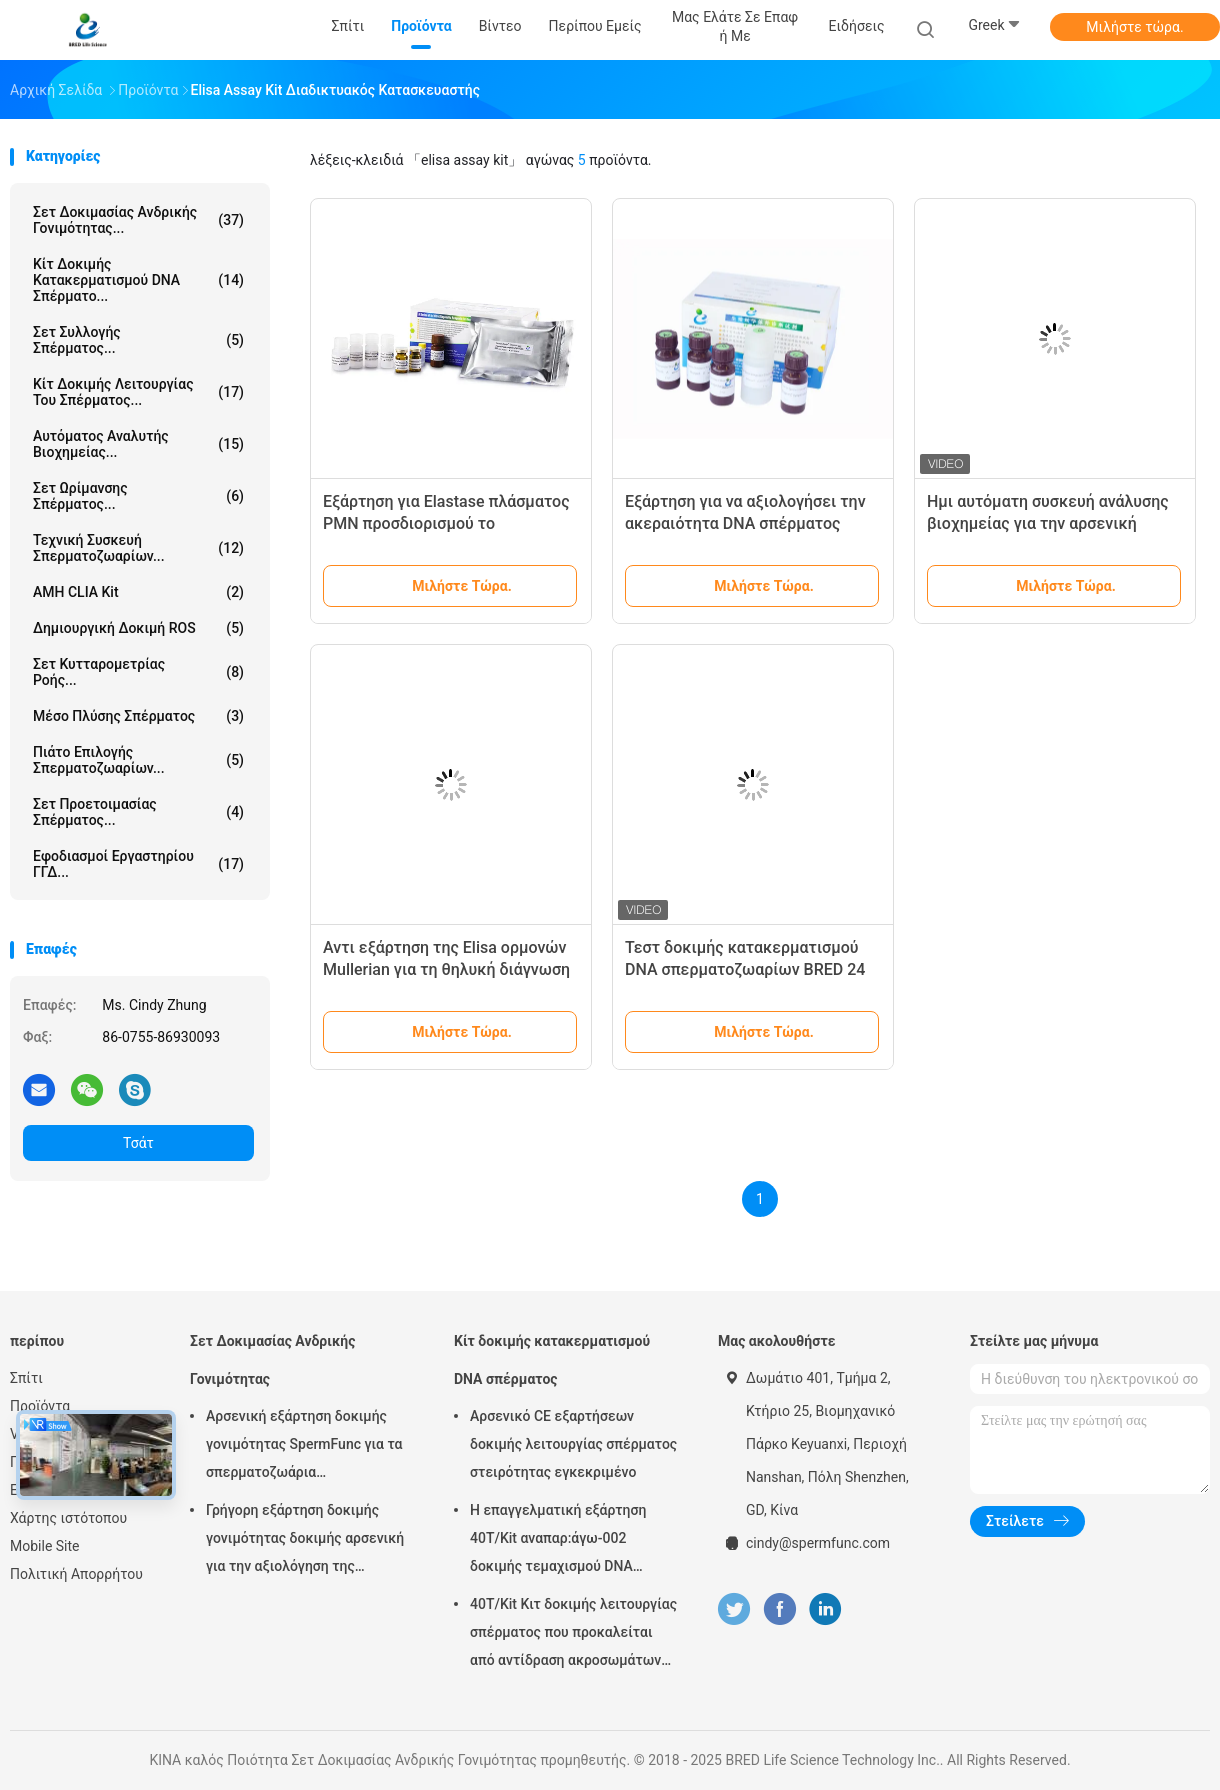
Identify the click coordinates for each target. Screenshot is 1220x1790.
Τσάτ (138, 1143)
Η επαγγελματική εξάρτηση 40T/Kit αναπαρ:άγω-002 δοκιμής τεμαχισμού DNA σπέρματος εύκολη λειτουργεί (567, 1541)
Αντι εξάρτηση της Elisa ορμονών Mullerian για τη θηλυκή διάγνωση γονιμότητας (446, 969)
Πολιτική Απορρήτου (76, 1574)
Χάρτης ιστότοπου (68, 1518)
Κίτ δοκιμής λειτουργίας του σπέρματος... (138, 392)
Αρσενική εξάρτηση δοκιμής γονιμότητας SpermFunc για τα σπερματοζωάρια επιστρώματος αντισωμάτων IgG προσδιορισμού (304, 1447)
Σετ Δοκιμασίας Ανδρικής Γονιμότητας (272, 1360)
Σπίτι (26, 1378)
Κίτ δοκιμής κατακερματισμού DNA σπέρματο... (138, 280)
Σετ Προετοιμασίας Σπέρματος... (138, 812)
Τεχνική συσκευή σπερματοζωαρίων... (138, 548)
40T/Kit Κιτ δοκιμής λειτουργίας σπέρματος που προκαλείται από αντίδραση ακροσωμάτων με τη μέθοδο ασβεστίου (573, 1635)
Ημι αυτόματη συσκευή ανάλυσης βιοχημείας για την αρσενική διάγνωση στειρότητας (1048, 523)
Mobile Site (45, 1546)
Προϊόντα (40, 1406)
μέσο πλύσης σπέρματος (138, 716)
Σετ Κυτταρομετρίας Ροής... (138, 672)
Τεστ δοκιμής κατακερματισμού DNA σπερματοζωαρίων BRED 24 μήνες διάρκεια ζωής (745, 969)
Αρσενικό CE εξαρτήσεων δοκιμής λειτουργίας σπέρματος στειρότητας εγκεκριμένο (573, 1444)
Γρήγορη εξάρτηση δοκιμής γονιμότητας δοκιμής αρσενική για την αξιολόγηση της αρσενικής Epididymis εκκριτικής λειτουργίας (305, 1541)
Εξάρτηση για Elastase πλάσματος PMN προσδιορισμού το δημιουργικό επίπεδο (446, 523)
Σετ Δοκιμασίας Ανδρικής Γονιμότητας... (138, 220)
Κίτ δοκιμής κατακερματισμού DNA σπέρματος (552, 1360)
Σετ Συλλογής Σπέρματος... (138, 340)
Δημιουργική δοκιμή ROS (138, 628)
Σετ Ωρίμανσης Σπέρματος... (138, 496)
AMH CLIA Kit (138, 592)
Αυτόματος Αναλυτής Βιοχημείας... (138, 444)
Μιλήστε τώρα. (1134, 27)
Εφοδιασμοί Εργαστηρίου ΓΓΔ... (138, 864)
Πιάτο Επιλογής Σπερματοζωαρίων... (138, 760)
